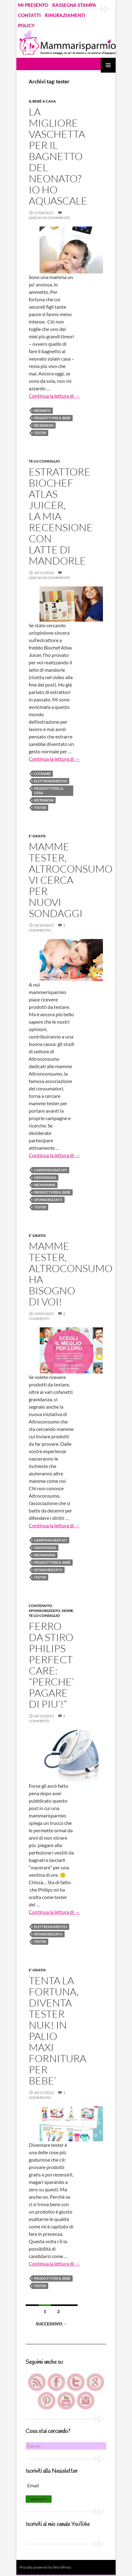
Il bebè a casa (42, 101)
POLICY (26, 25)
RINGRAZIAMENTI (65, 15)
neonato (42, 410)
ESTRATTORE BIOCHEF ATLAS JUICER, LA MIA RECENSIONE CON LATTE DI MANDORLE (61, 516)
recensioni (43, 425)
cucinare (42, 774)
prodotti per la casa (48, 790)
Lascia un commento (49, 217)
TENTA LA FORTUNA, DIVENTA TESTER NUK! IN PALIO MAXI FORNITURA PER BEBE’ (57, 2030)
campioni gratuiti (50, 1170)
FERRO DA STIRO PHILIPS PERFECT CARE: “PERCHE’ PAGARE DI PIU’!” (51, 1665)
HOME (67, 1610)
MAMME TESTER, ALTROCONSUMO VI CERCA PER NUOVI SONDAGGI (71, 880)
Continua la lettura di (54, 396)
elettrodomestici (50, 781)
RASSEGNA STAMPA (74, 5)
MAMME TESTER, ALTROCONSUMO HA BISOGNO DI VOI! (71, 1274)
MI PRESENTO (33, 5)
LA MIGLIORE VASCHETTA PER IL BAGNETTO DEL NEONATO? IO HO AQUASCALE (58, 156)
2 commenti (47, 1316)
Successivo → (51, 2323)
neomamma (44, 1185)
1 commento (47, 928)
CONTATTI (29, 15)
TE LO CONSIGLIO (44, 461)
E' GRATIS (37, 836)
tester (40, 433)
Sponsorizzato (48, 1200)
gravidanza (45, 1177)
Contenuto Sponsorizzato (44, 1608)
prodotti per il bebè (52, 418)
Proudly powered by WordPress (45, 2567)
